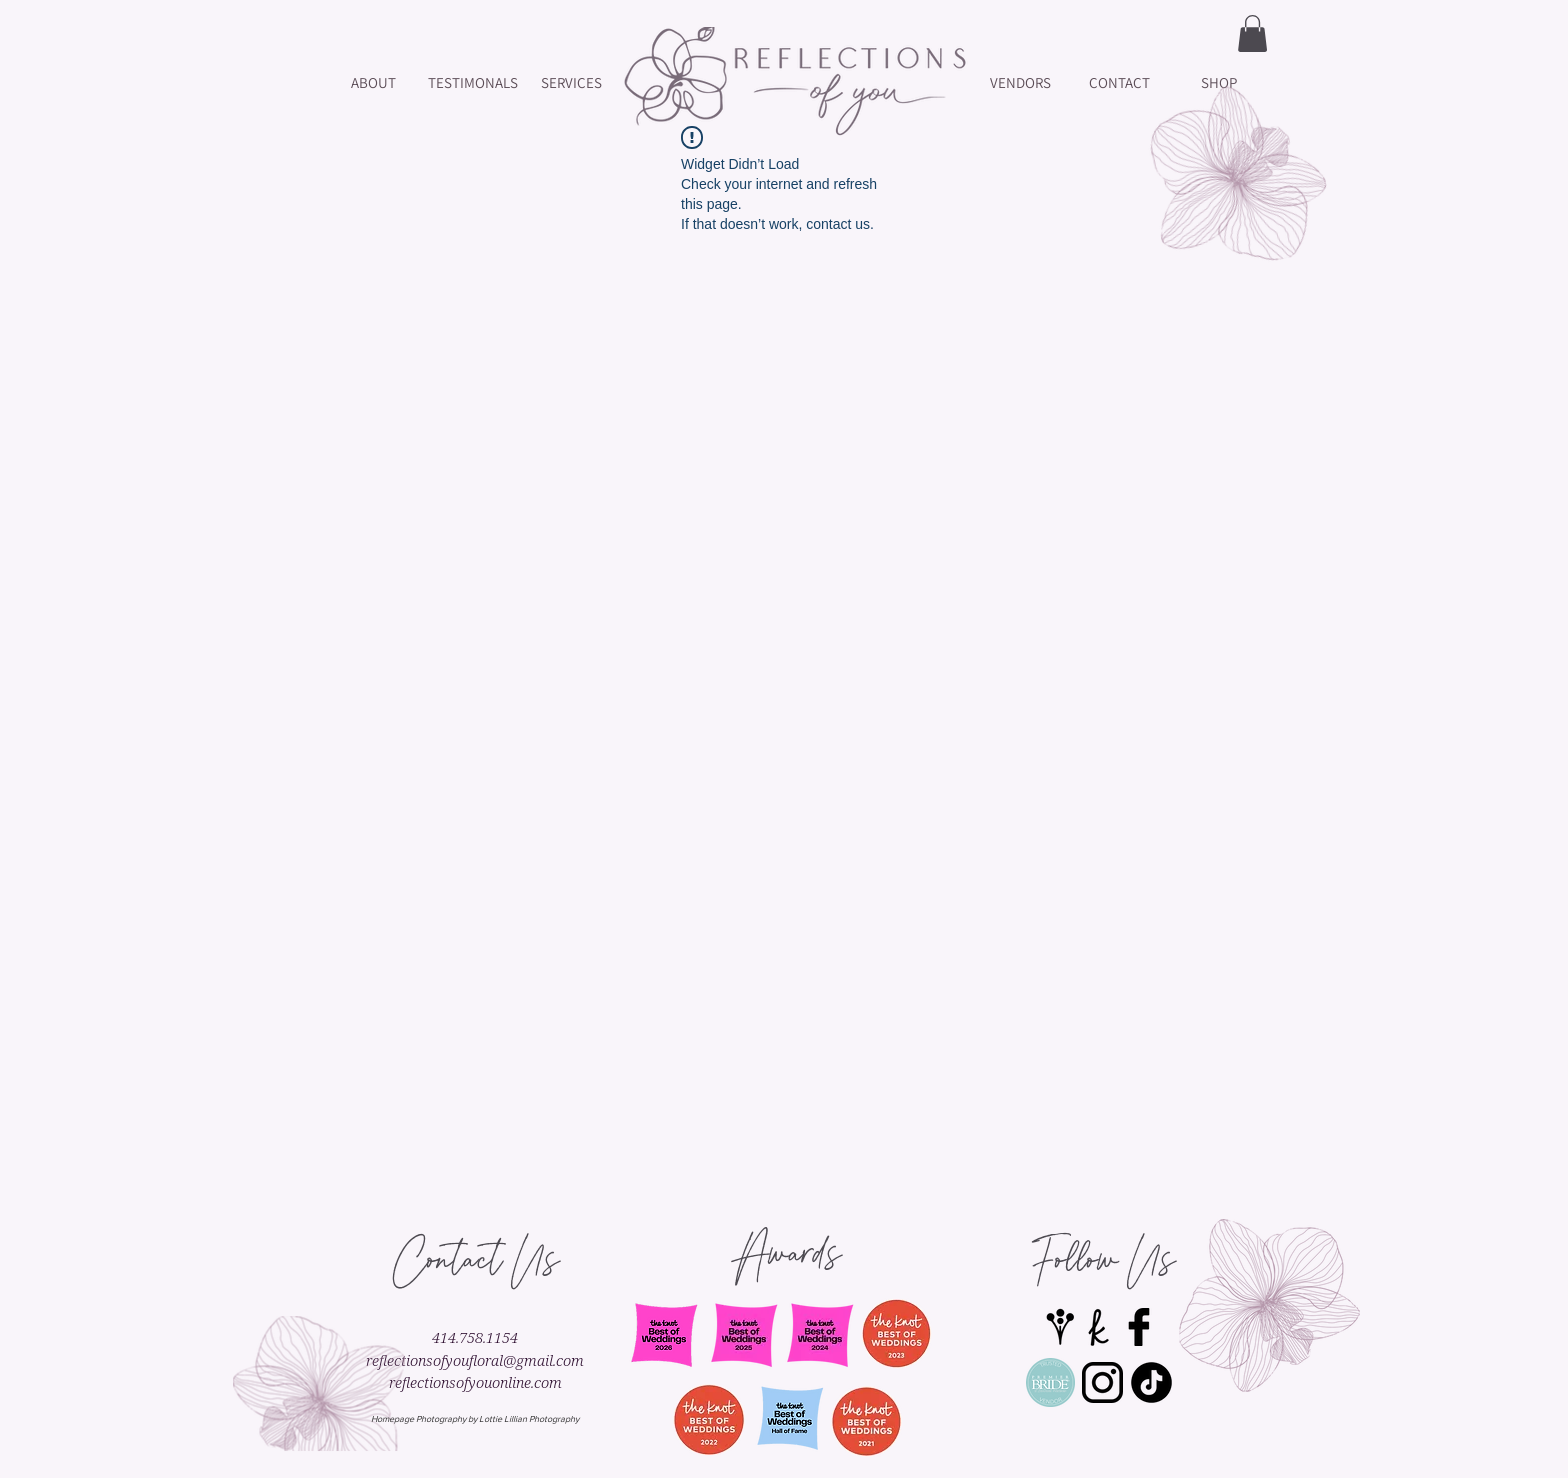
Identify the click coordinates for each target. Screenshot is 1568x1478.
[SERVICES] (571, 82)
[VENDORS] (1020, 82)
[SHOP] (1218, 82)
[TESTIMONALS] (472, 82)
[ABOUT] (373, 82)
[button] (1252, 33)
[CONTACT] (1119, 82)
